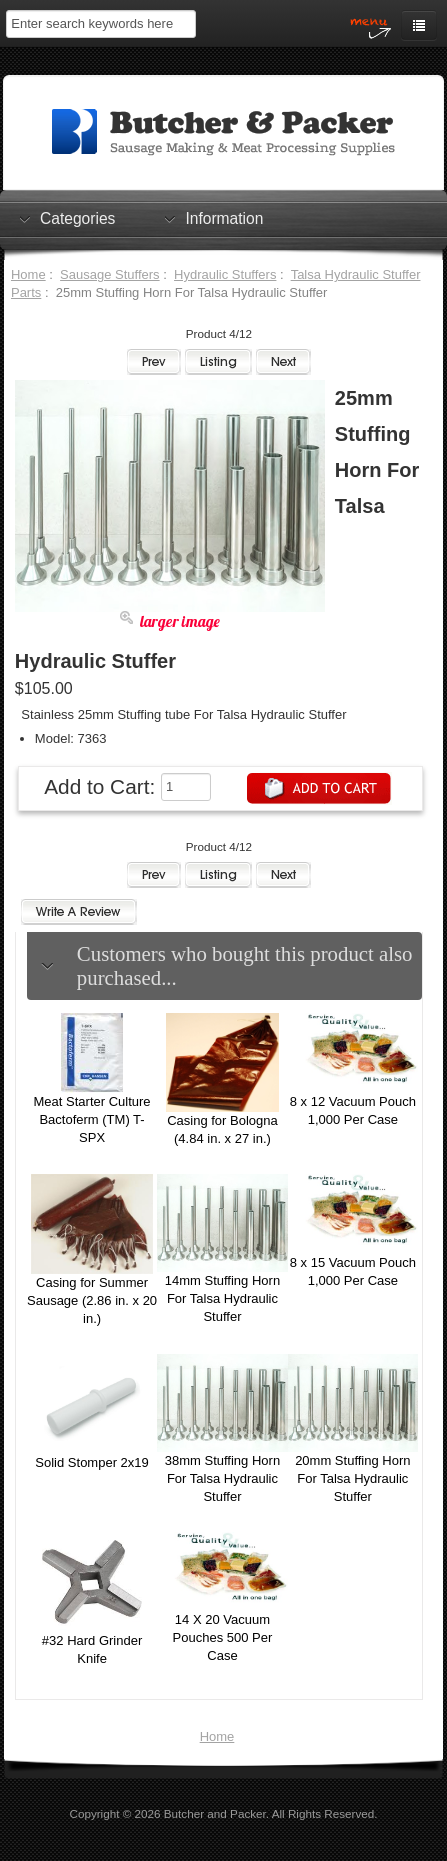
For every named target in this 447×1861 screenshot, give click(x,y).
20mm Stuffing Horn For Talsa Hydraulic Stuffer (352, 1478)
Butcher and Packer (215, 1813)
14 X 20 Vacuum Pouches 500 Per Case (223, 1637)
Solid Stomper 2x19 (91, 1462)
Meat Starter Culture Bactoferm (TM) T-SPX (92, 1119)
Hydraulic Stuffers (225, 274)
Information (224, 218)
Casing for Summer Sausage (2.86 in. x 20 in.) (92, 1300)
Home (28, 274)
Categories (77, 218)
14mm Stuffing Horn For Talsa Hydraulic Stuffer (222, 1298)
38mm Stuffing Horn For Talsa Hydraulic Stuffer (222, 1478)
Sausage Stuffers (110, 274)
